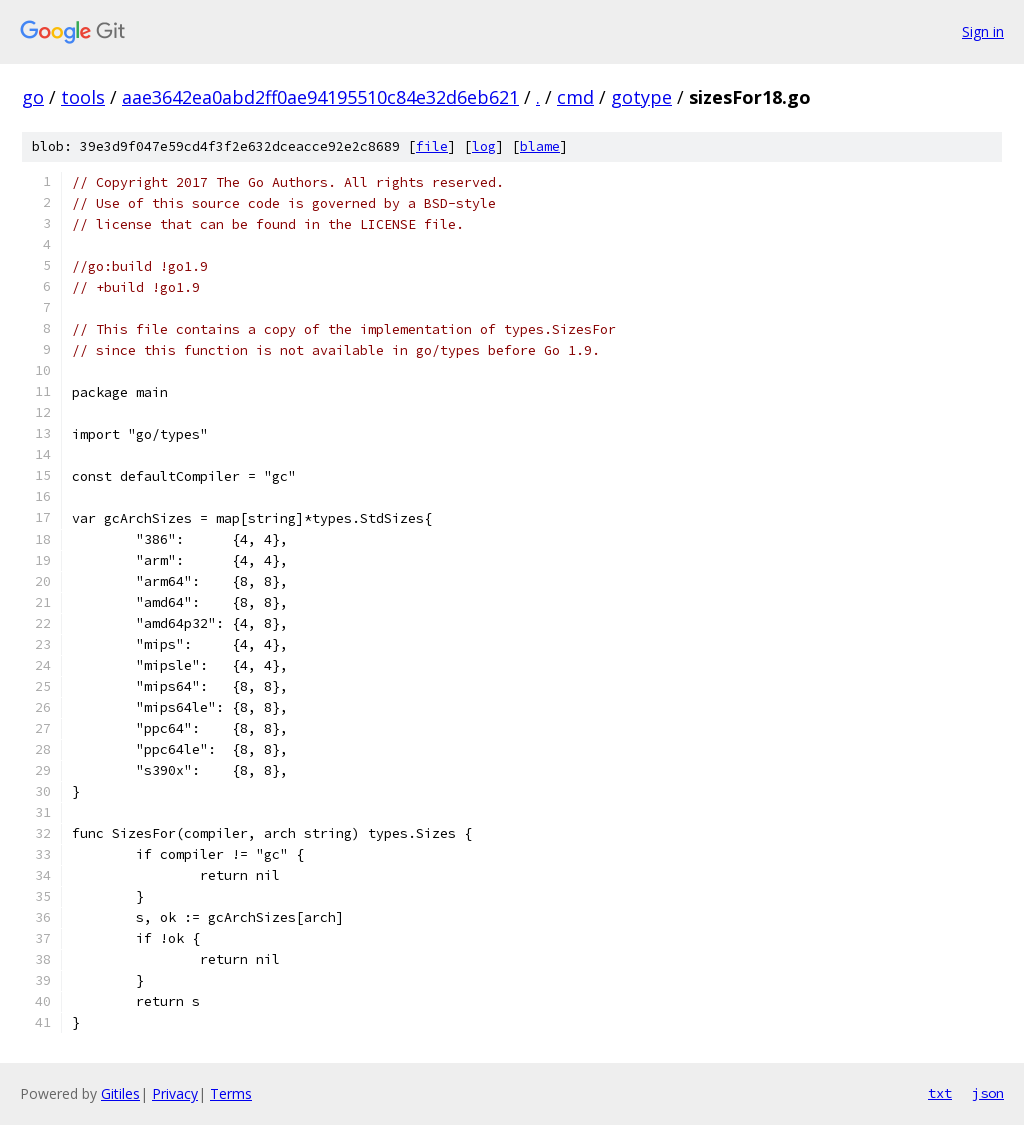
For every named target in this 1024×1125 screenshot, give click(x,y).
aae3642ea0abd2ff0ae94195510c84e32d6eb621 (320, 97)
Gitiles (120, 1093)
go (33, 97)
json (988, 1093)
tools (83, 97)
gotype (641, 97)
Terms (231, 1093)
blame (540, 146)
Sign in (983, 31)
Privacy (175, 1093)
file (432, 146)
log (484, 146)
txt (940, 1093)
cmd (575, 97)
